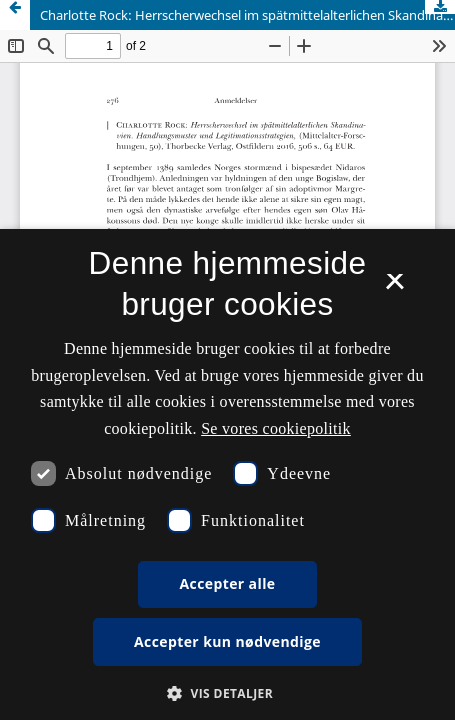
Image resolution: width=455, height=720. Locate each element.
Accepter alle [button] (227, 583)
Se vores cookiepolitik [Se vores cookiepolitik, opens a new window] (276, 428)
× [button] (394, 288)
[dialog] (227, 474)
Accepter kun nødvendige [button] (227, 641)
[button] (227, 693)
